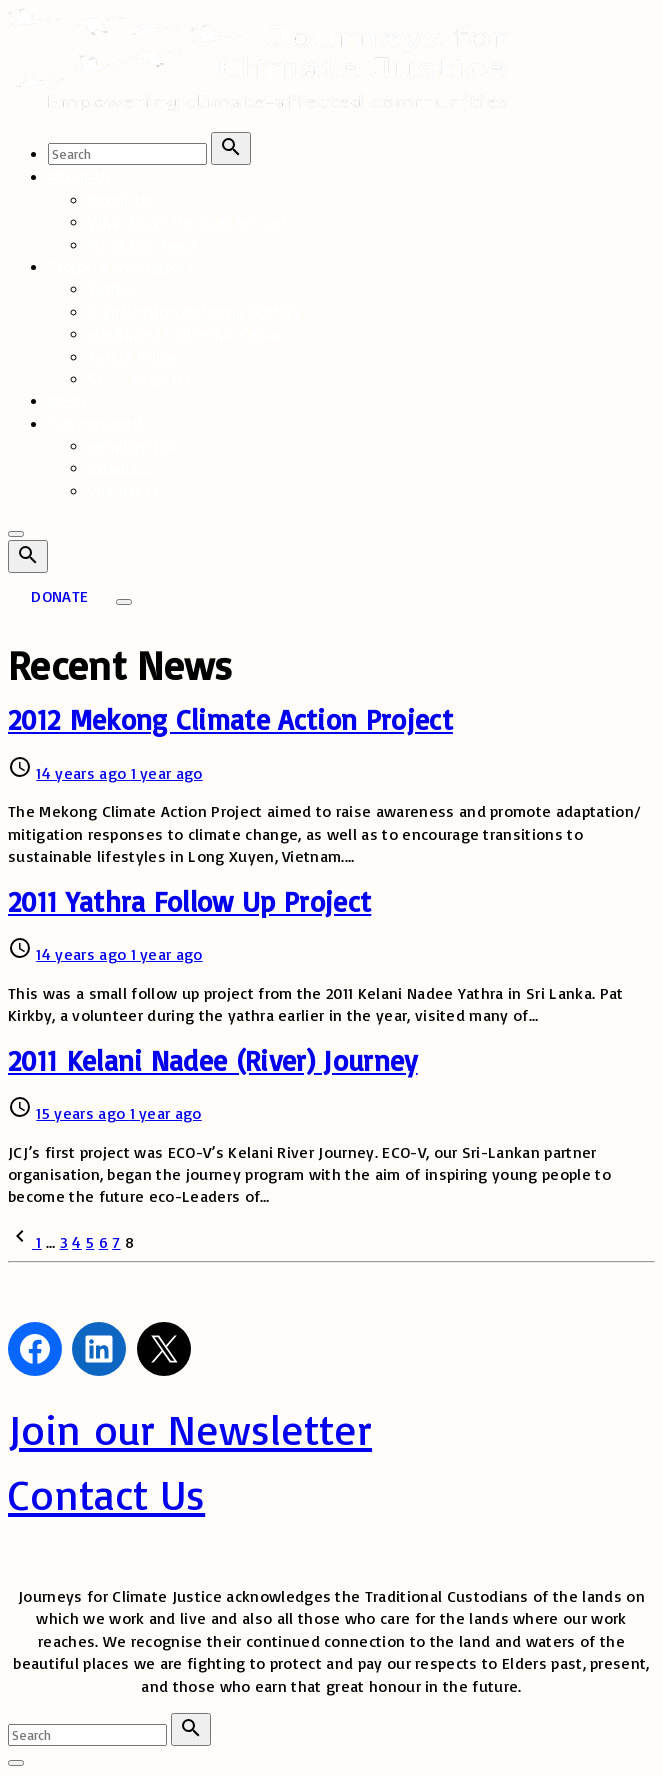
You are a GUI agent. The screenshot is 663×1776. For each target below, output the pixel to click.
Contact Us (106, 1494)
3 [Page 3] (64, 1242)
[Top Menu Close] (16, 534)
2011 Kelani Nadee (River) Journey (213, 1060)
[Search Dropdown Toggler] (28, 556)
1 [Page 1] (38, 1242)
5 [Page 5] (90, 1242)
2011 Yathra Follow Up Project (189, 901)
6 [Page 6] (103, 1242)
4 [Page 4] (76, 1242)
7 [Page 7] (116, 1242)
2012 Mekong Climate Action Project (230, 719)
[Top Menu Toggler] (124, 602)
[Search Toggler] (16, 1763)
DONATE (59, 596)
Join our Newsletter (190, 1429)
